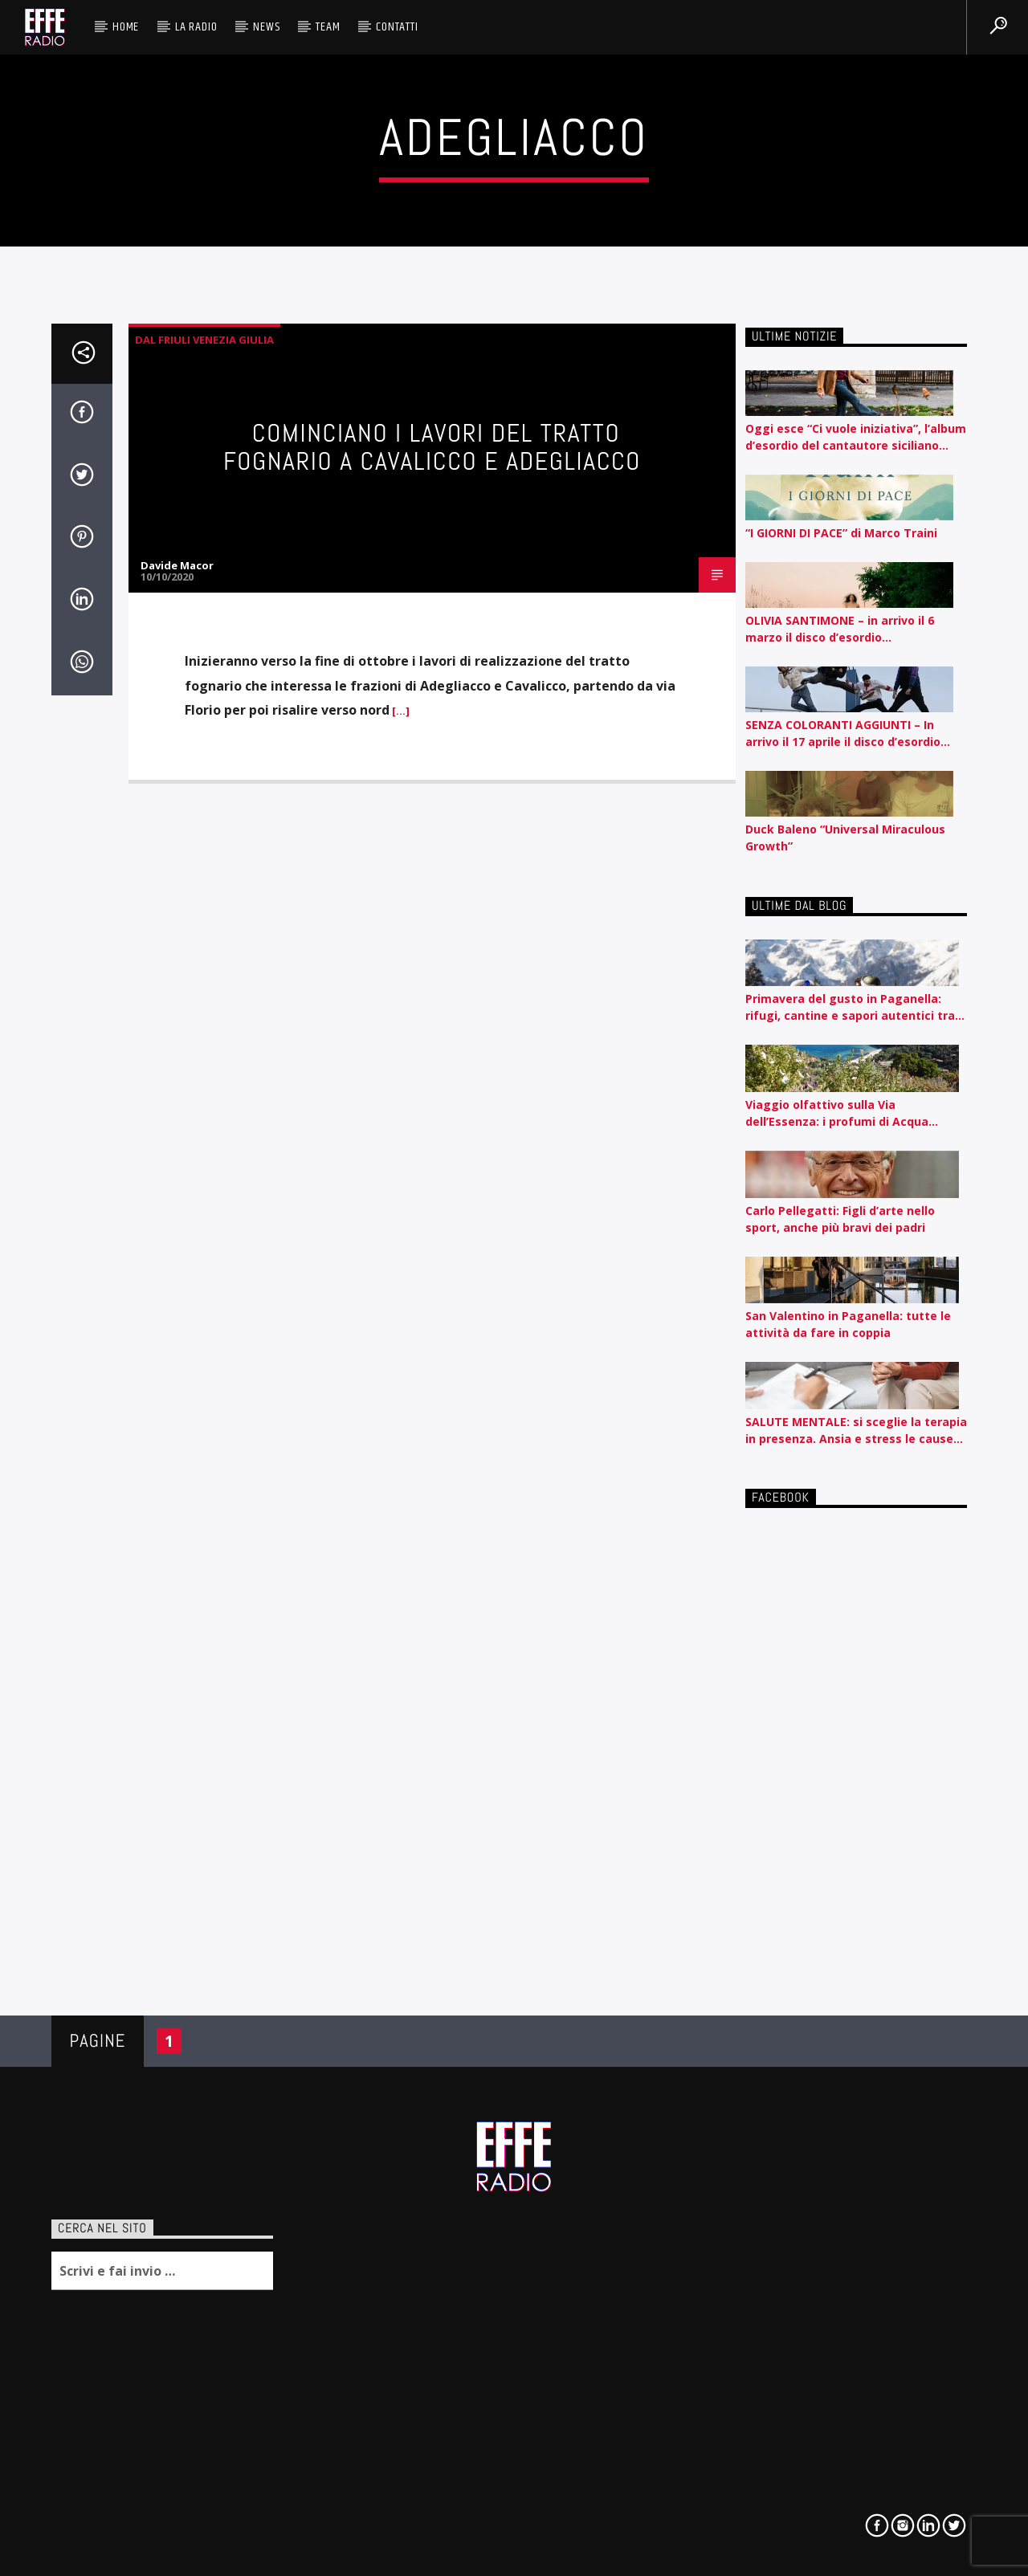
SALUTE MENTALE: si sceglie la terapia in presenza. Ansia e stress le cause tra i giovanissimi (856, 1430)
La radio (196, 27)
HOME (125, 27)
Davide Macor (177, 565)
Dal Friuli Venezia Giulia (204, 339)
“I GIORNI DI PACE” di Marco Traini (841, 532)
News (266, 27)
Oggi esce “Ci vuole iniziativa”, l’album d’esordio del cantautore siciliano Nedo (855, 437)
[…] (400, 710)
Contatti (397, 27)
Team (328, 27)
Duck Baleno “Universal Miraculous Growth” (845, 837)
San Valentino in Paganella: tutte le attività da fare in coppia (848, 1324)
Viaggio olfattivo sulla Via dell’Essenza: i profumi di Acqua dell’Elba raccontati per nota (836, 1113)
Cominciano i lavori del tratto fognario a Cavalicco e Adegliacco (432, 447)
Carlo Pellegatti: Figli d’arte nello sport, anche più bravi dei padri (840, 1219)
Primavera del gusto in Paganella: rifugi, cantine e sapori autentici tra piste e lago (850, 1007)
